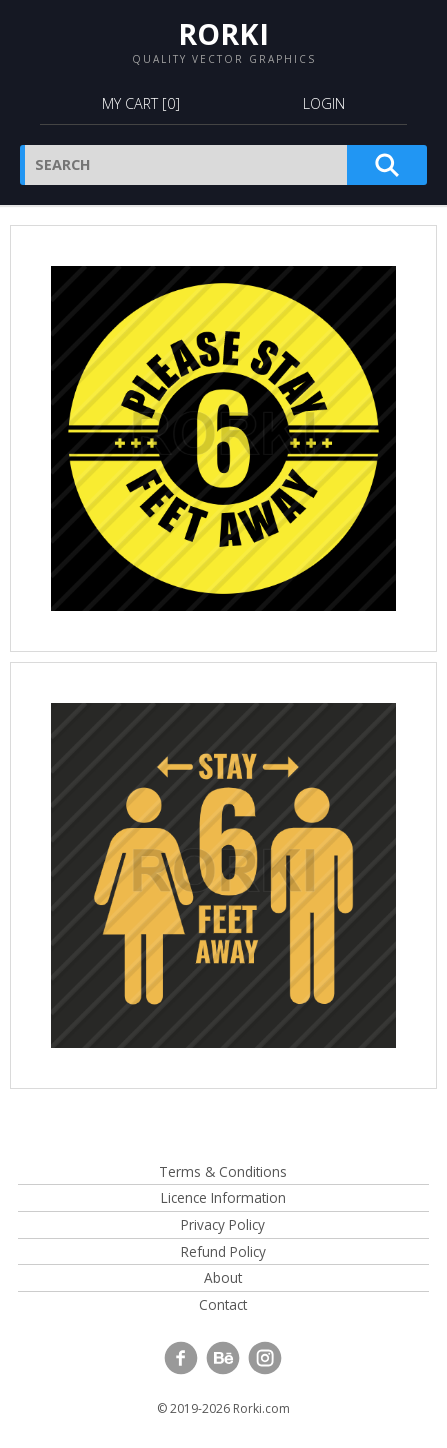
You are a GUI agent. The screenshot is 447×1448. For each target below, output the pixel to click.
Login (324, 103)
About (223, 1277)
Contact (223, 1304)
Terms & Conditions (223, 1171)
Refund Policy (223, 1251)
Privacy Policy (223, 1224)
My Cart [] (141, 103)
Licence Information (223, 1197)
